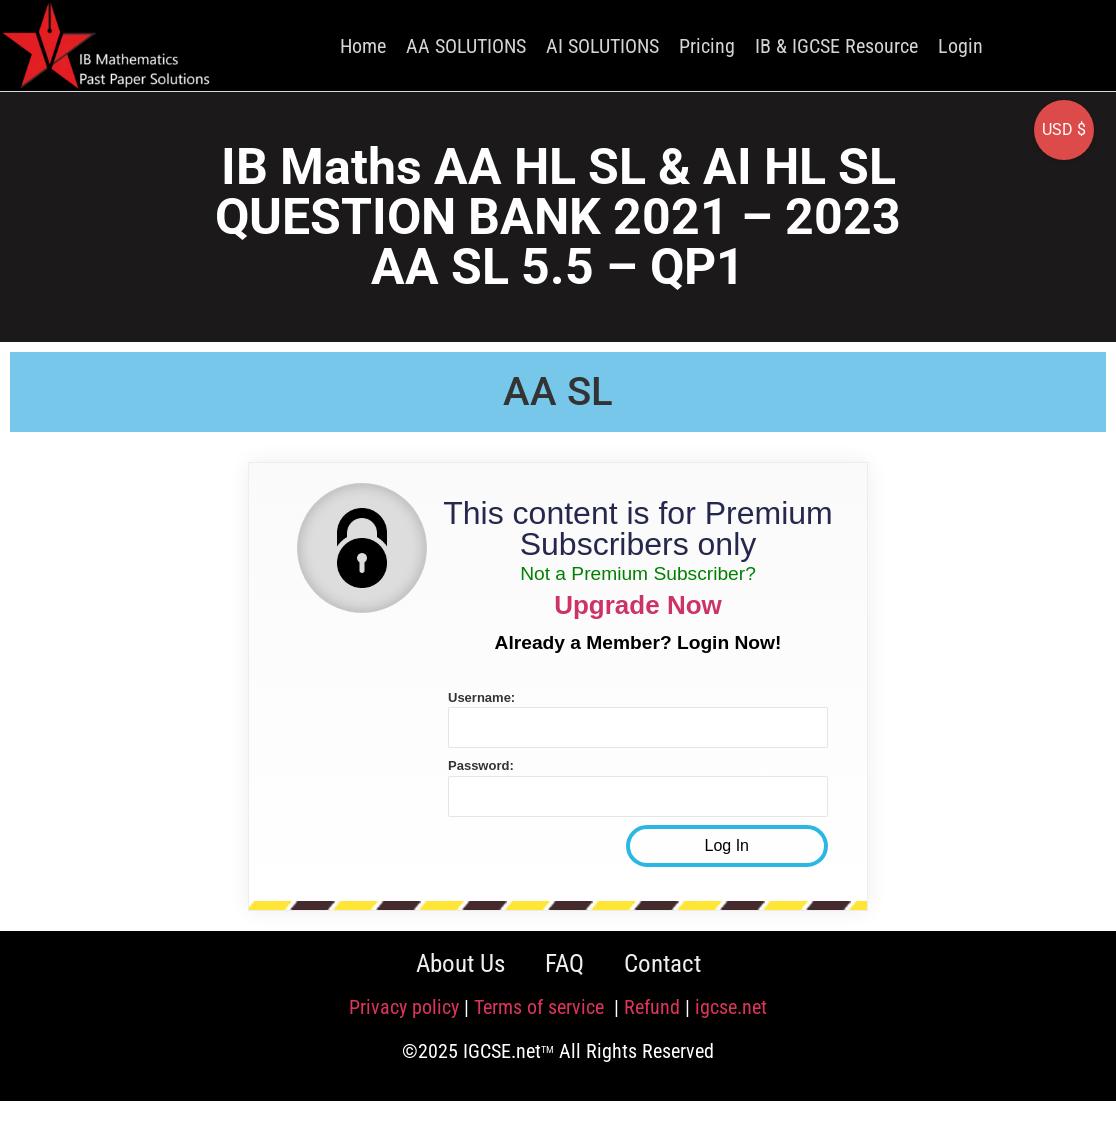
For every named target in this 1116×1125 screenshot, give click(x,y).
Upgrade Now (638, 605)
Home (363, 46)
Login (960, 46)
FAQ (564, 963)
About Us (460, 963)
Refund (652, 1007)
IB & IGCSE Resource (836, 46)
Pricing (707, 46)
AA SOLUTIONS (466, 46)
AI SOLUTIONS (602, 46)
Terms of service (541, 1007)
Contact (662, 963)
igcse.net (731, 1007)
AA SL (558, 391)
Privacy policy (404, 1007)
